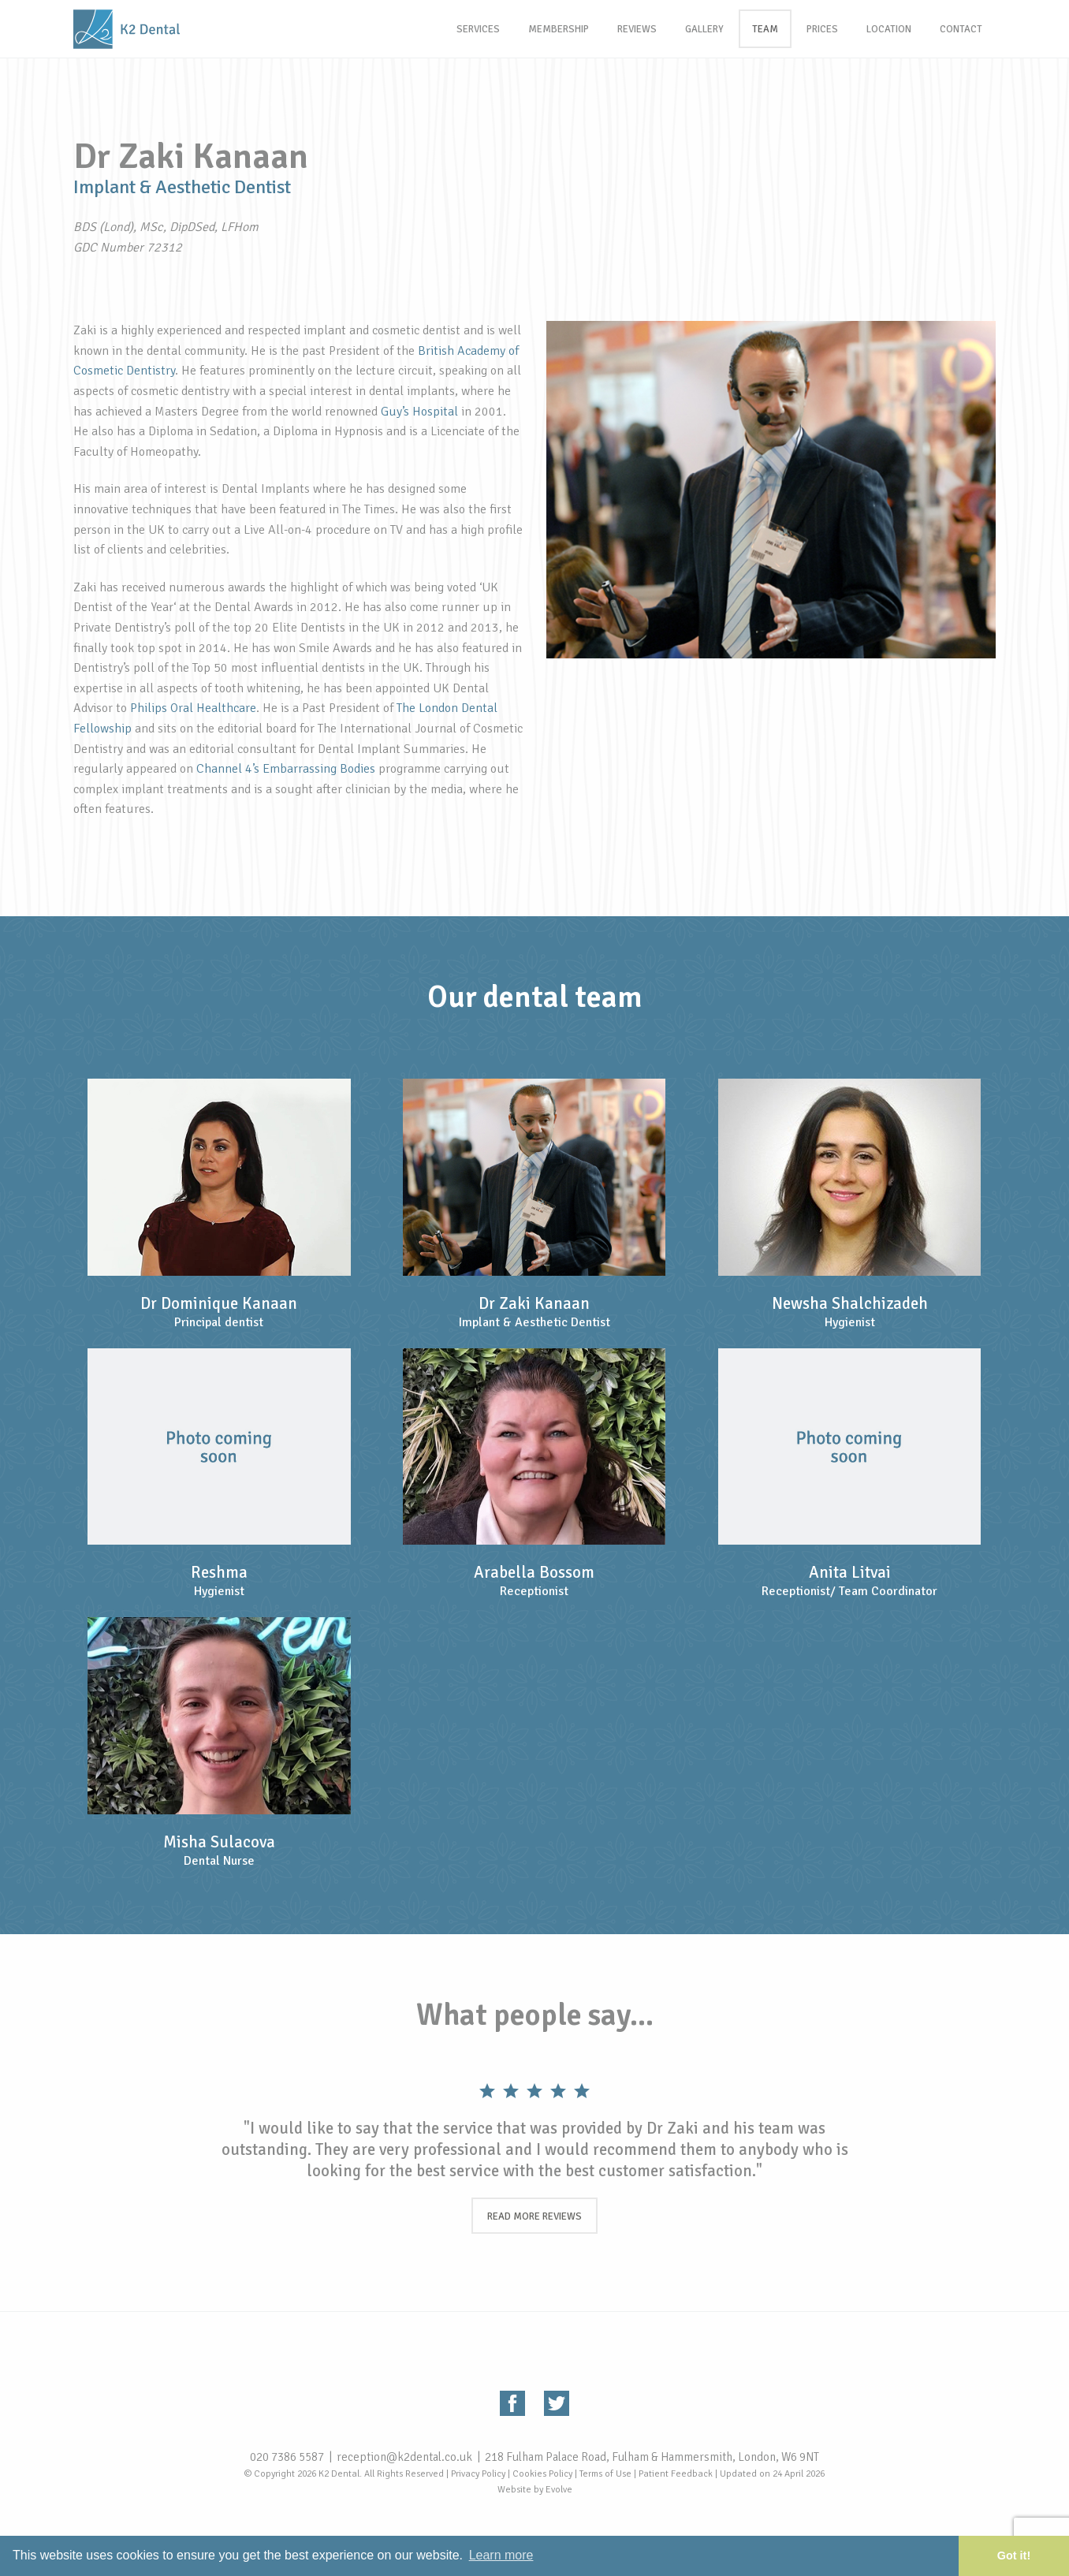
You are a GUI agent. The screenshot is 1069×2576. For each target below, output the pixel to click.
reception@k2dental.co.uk (404, 2457)
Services (478, 29)
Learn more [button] (501, 2555)
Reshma (219, 1572)
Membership (558, 29)
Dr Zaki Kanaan (534, 1303)
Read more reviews (534, 2216)
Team (765, 29)
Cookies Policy (542, 2474)
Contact (961, 29)
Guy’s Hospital (419, 411)
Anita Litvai (850, 1572)
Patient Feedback (676, 2474)
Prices (822, 29)
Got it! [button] (1013, 2555)
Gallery (704, 29)
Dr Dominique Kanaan (218, 1303)
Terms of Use (605, 2474)
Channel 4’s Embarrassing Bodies (285, 769)
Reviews (637, 29)
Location (888, 29)
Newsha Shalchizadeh (850, 1303)
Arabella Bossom (534, 1572)
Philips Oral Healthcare (193, 708)
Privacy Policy (478, 2474)
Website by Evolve (534, 2490)
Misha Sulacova (219, 1842)
